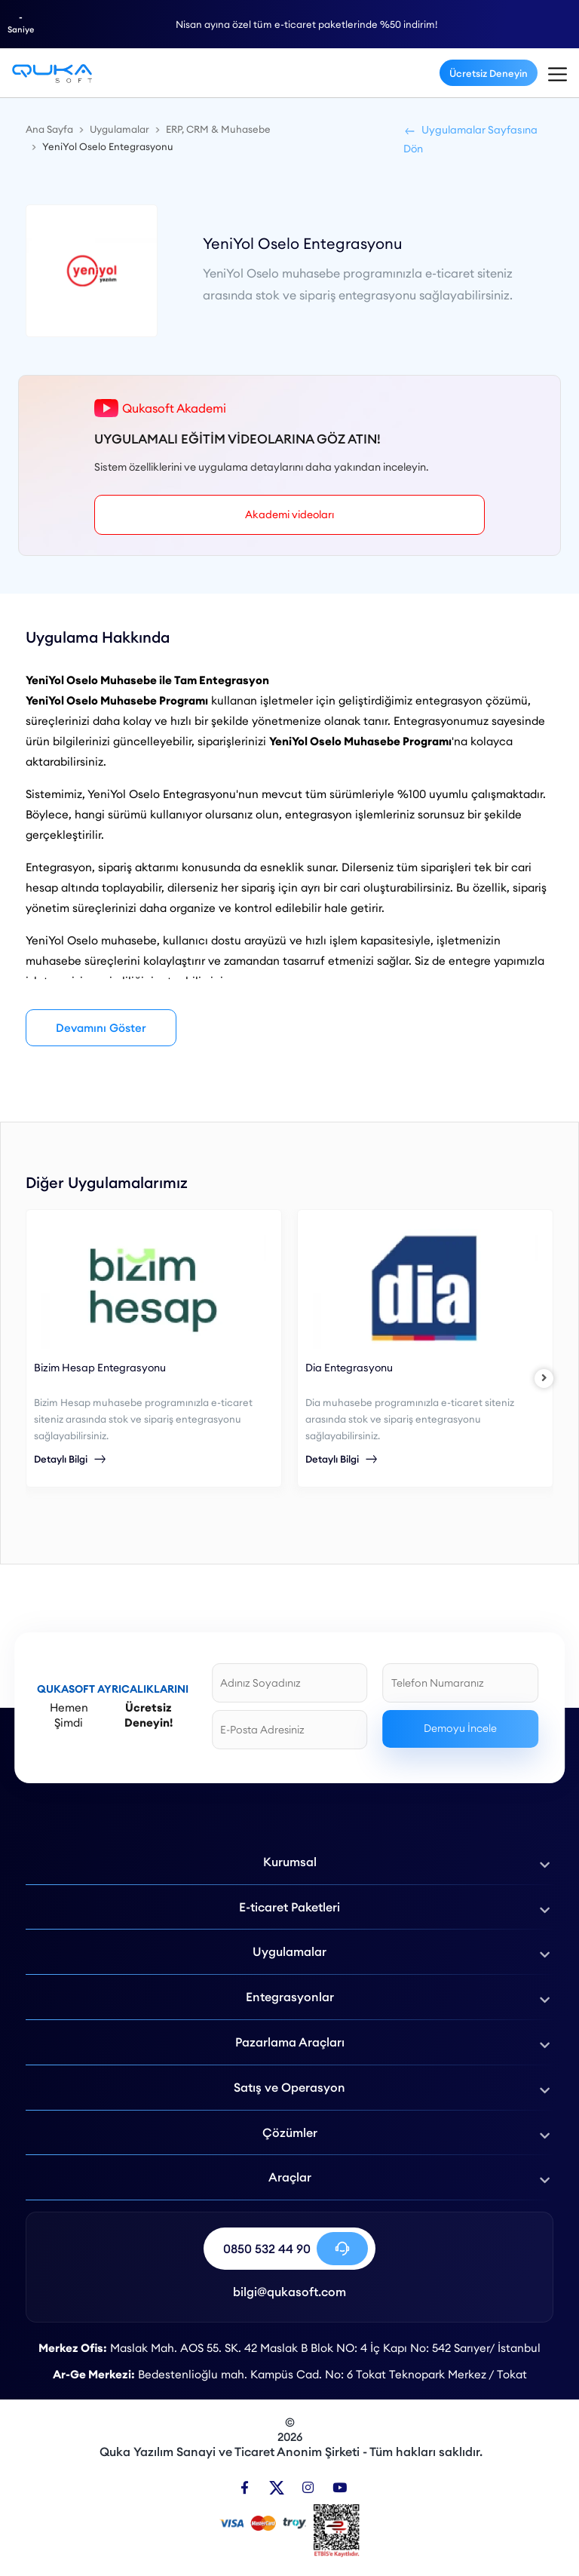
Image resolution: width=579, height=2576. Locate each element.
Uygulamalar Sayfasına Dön (470, 139)
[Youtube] (339, 2487)
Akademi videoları (289, 514)
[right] (544, 1378)
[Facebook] (244, 2487)
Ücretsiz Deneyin (488, 73)
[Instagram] (308, 2487)
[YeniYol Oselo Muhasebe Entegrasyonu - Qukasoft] (52, 73)
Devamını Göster (101, 1028)
